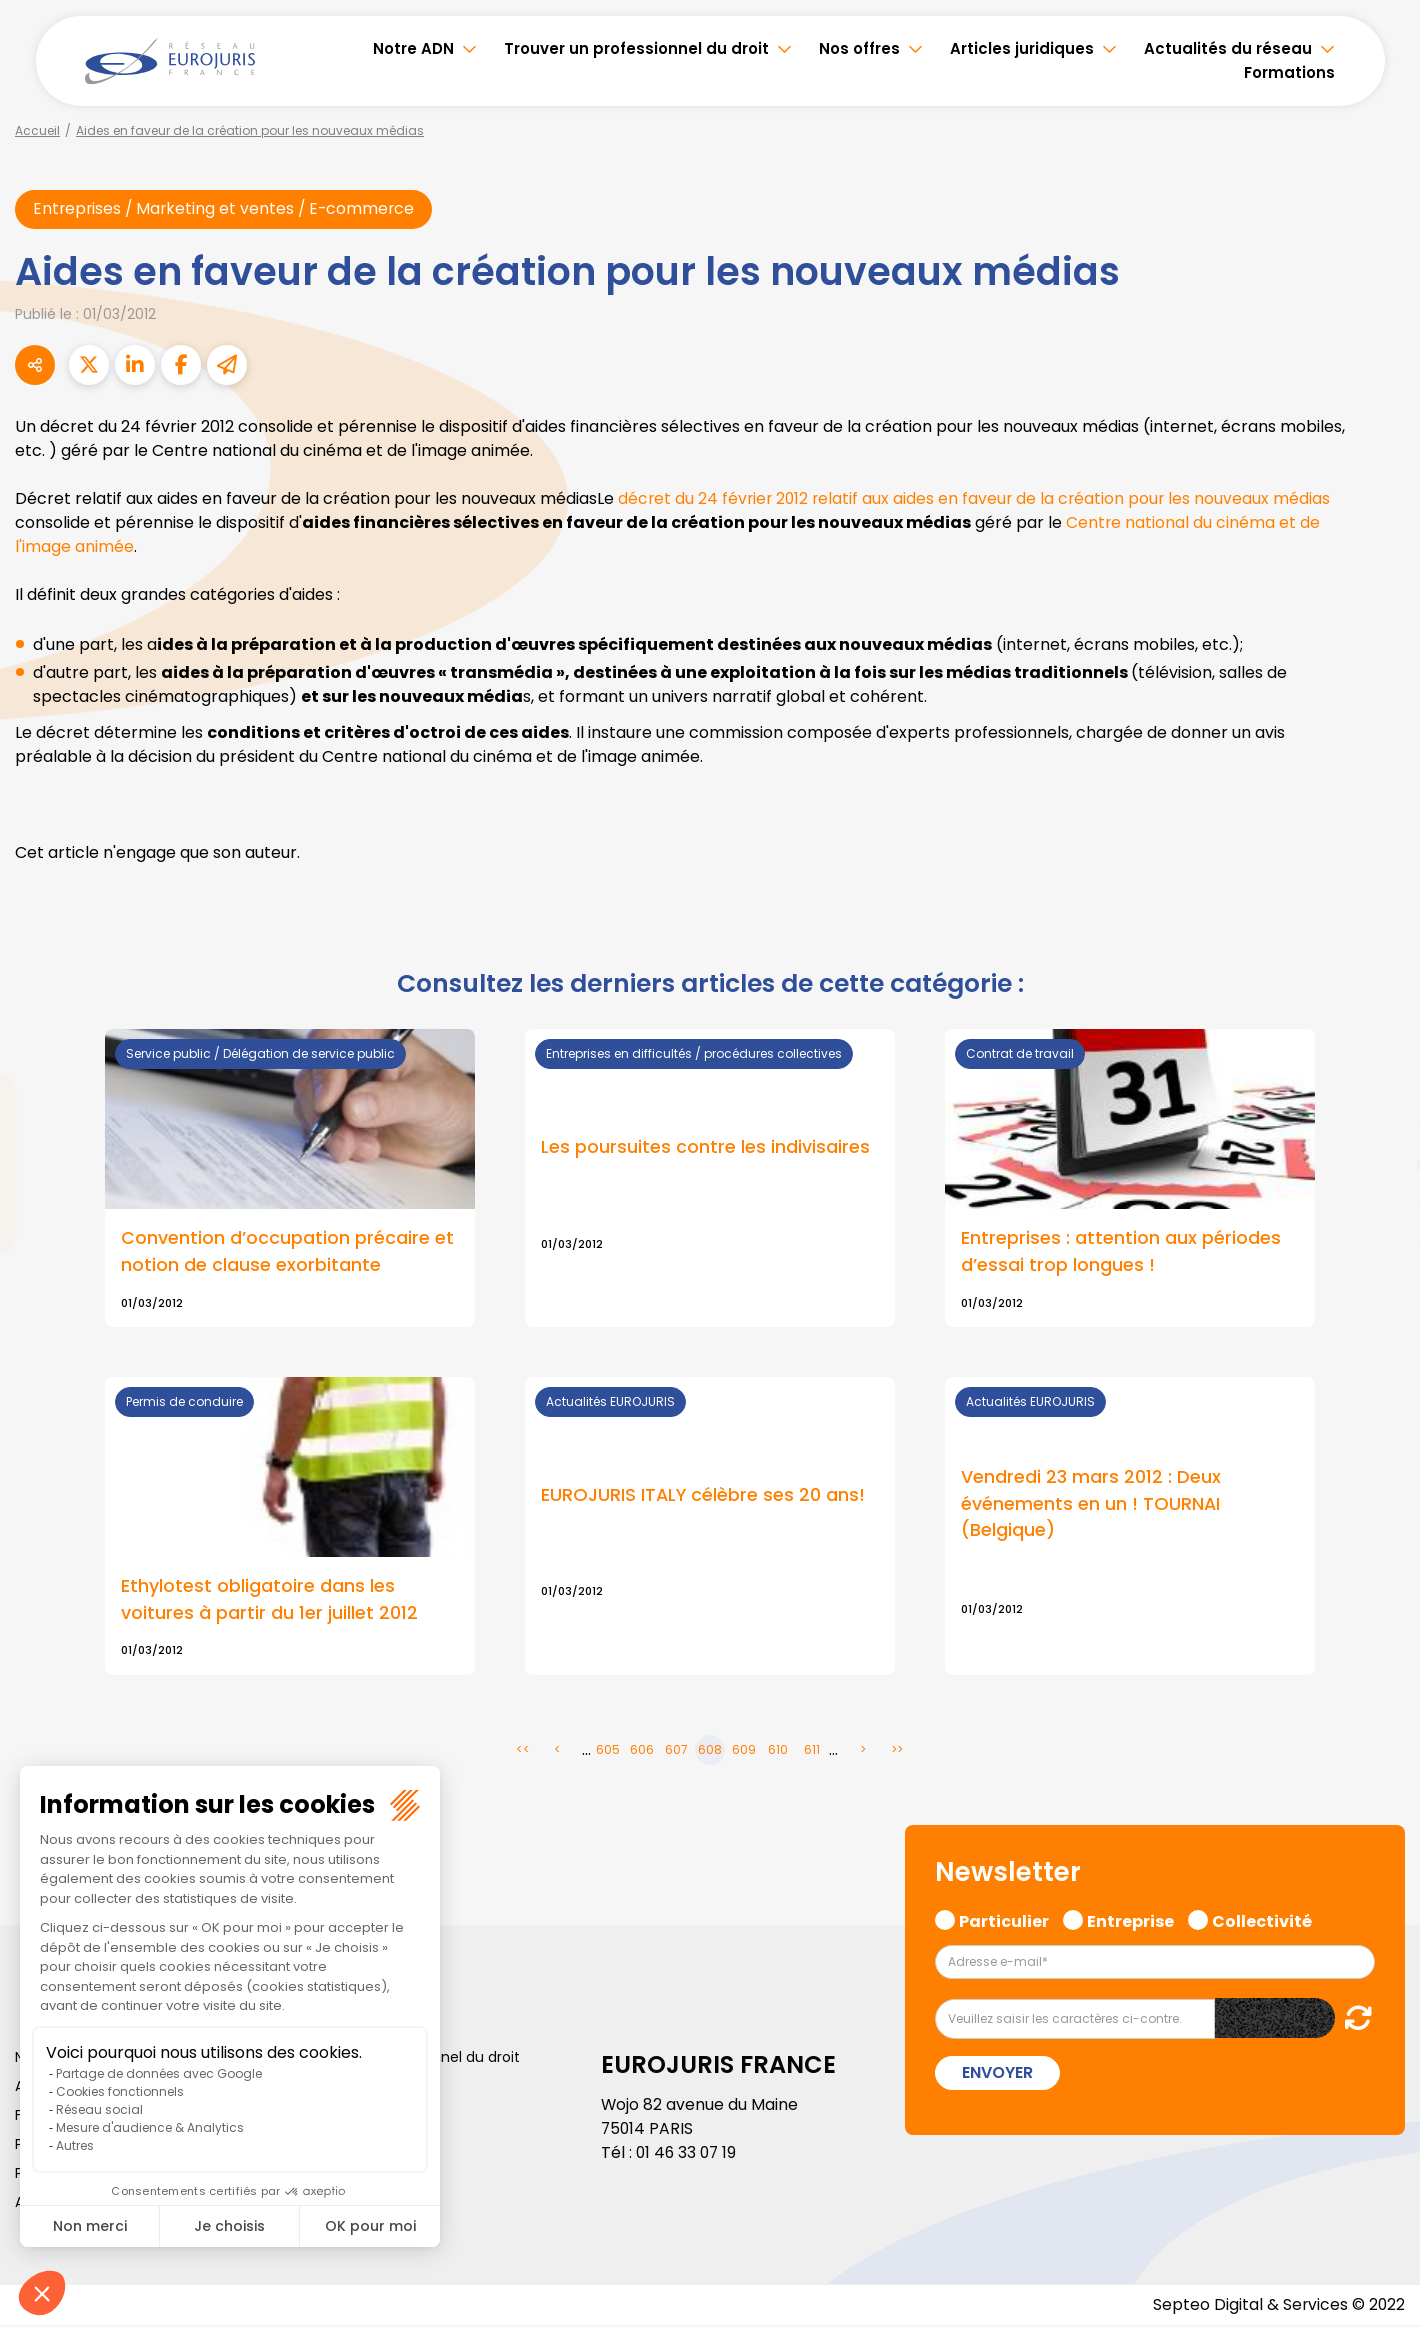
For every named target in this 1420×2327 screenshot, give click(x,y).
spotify (1380, 1244)
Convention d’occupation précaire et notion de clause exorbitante (287, 1253)
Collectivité (1262, 1921)
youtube (1380, 1164)
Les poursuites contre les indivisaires (705, 1148)
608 (710, 1751)
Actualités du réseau (1228, 48)
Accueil (37, 130)
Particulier (1004, 1921)
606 (642, 1751)
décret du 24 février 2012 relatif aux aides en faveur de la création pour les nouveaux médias (978, 499)
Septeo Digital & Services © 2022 (1278, 2306)
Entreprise (1130, 1921)
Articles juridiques (1022, 48)
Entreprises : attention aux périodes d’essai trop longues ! (1121, 1253)
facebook (1380, 1044)
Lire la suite (710, 1527)
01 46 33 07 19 (688, 2154)
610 (778, 1751)
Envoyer (997, 2074)
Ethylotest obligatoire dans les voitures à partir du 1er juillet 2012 (269, 1601)
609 (744, 1751)
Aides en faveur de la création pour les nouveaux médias (250, 130)
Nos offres (859, 48)
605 (608, 1751)
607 (676, 1751)
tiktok (1380, 1284)
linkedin (1380, 1124)
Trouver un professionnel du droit (636, 48)
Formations (1289, 72)
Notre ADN (413, 48)
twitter (1380, 1084)
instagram (1380, 1204)
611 (812, 1751)
